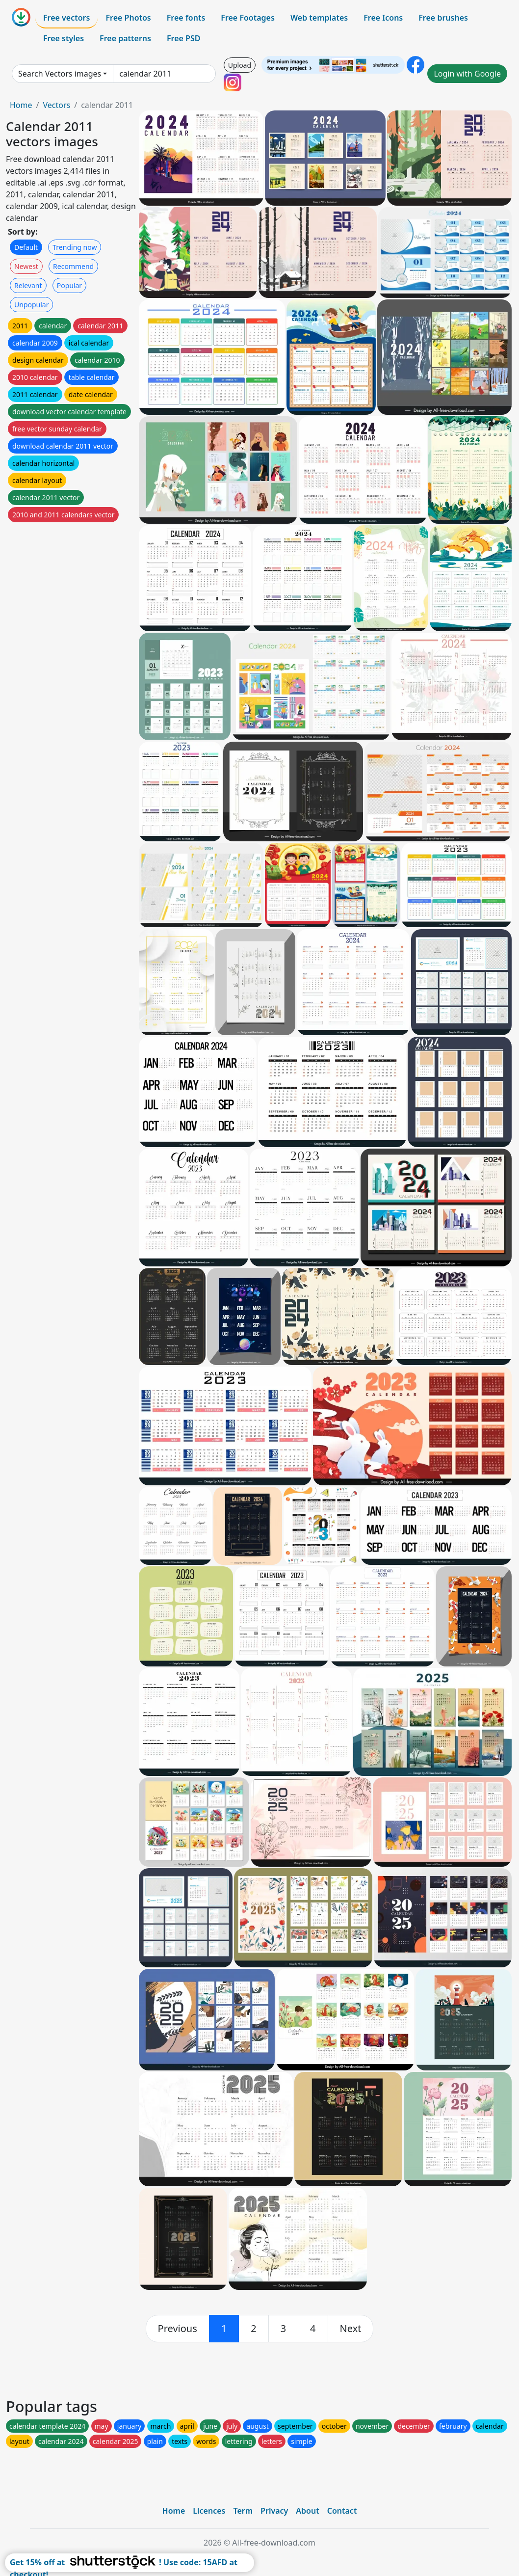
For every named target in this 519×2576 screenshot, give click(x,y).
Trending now (74, 247)
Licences (209, 2510)
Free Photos (128, 17)
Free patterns (125, 38)
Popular (69, 285)
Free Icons (383, 17)
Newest (26, 266)
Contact (342, 2510)
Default (26, 247)
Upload (239, 65)
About (307, 2510)
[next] (351, 2328)
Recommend (73, 266)
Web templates (319, 17)
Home (21, 105)
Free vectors (66, 17)
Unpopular (31, 304)
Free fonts (186, 17)
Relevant (28, 285)
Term (243, 2510)
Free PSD (183, 38)
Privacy (274, 2510)
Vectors (56, 105)
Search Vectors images (59, 73)
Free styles (63, 38)
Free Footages (248, 17)
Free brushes (443, 17)
